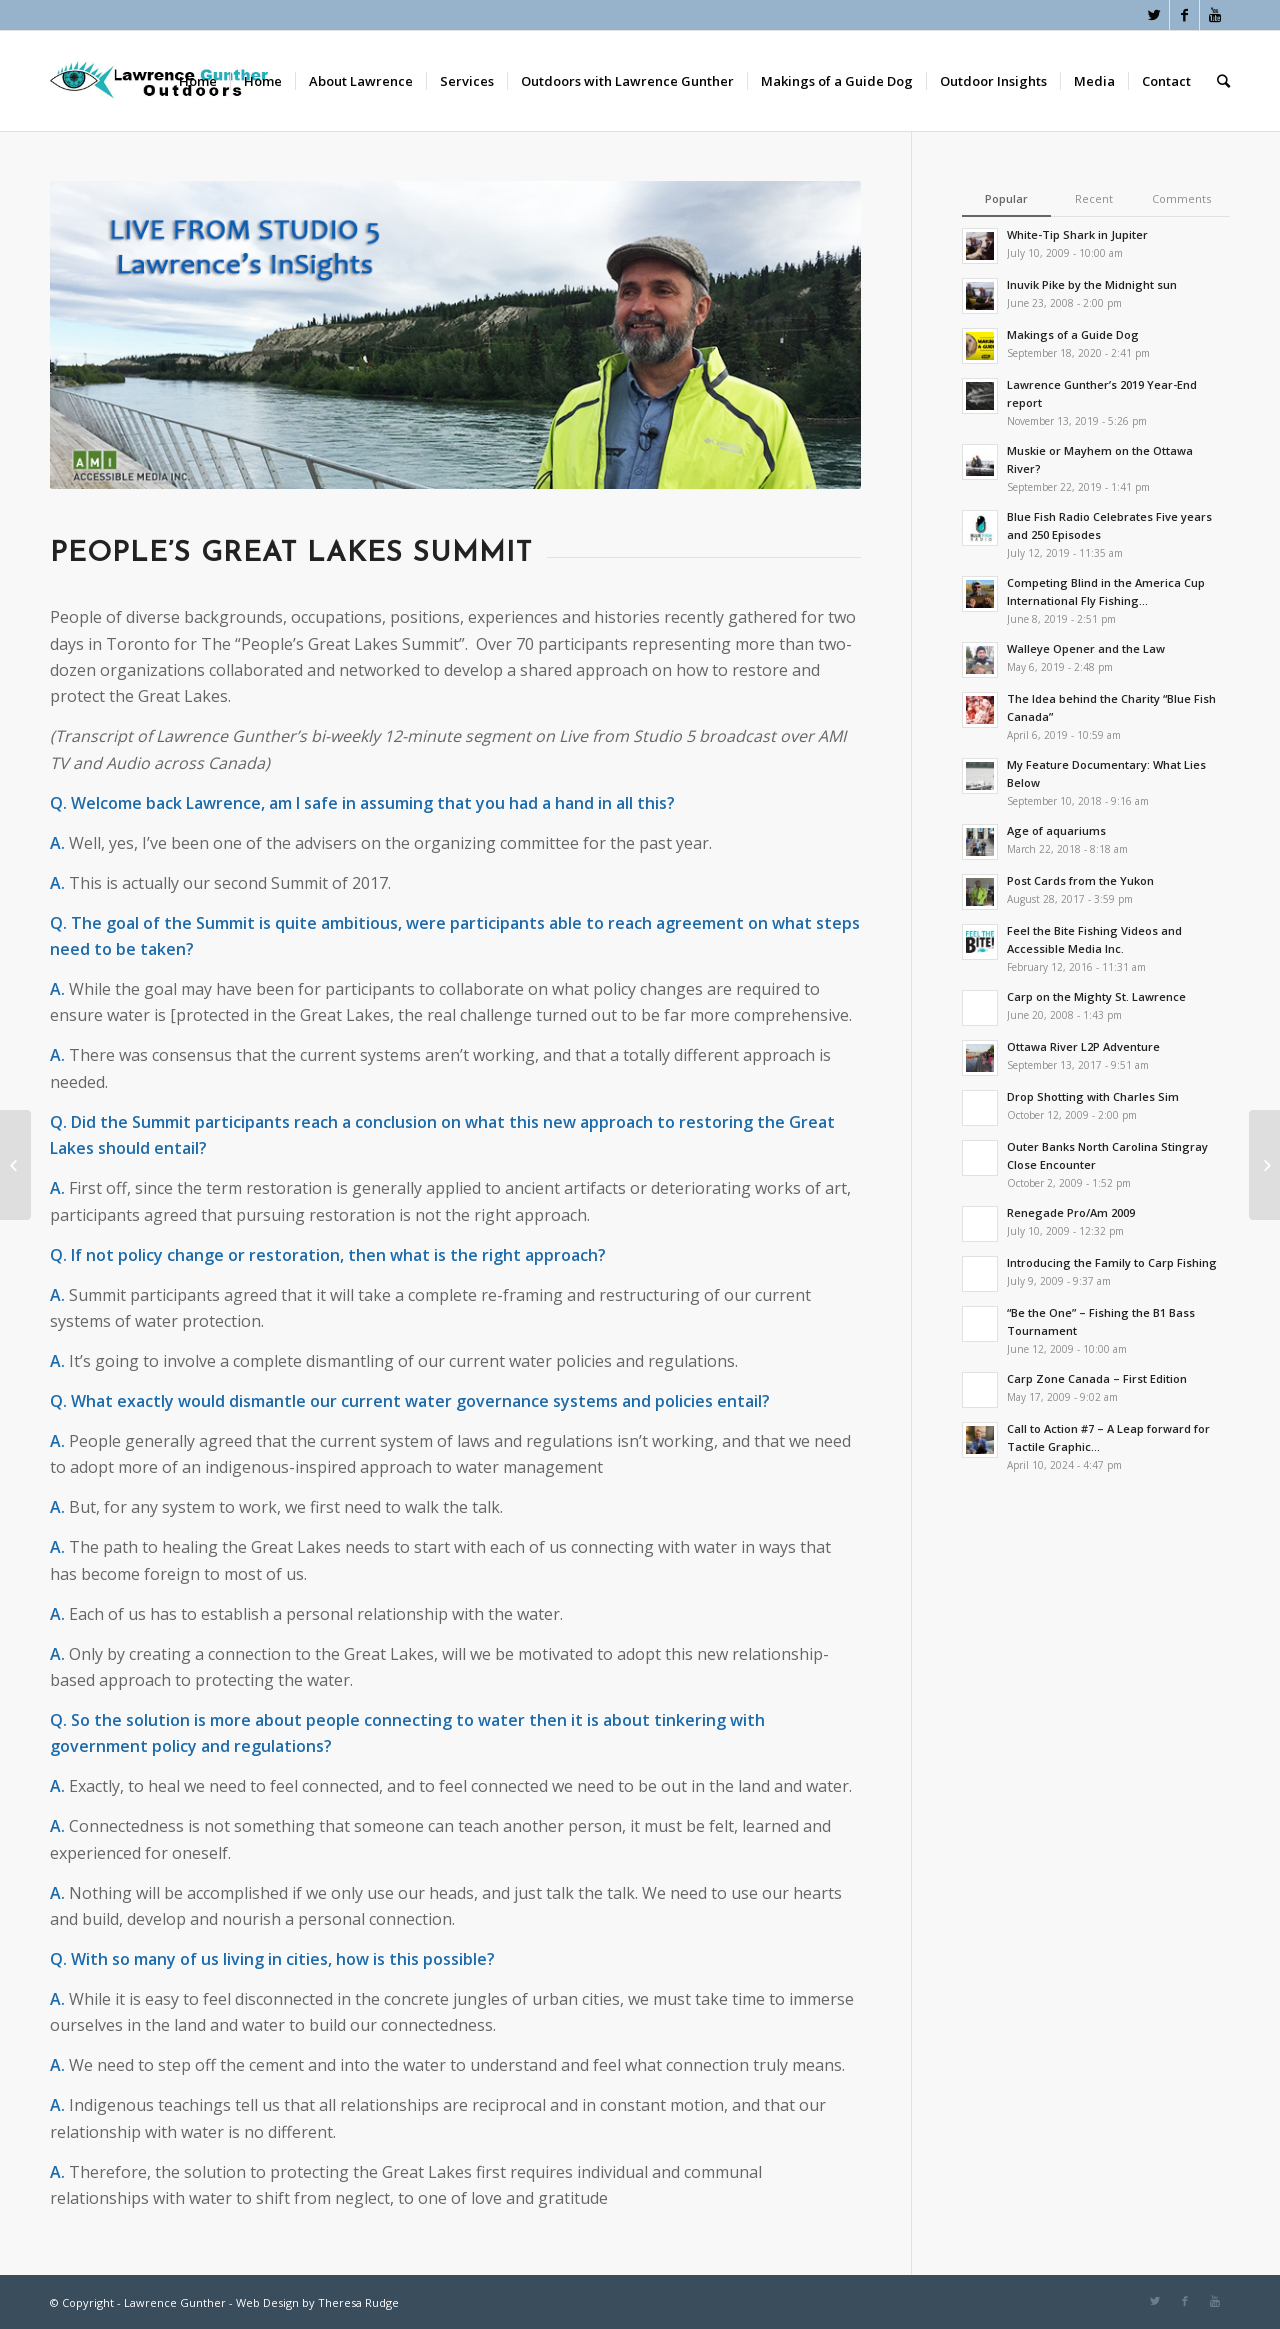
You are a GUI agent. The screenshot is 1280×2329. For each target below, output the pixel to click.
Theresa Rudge (358, 2302)
